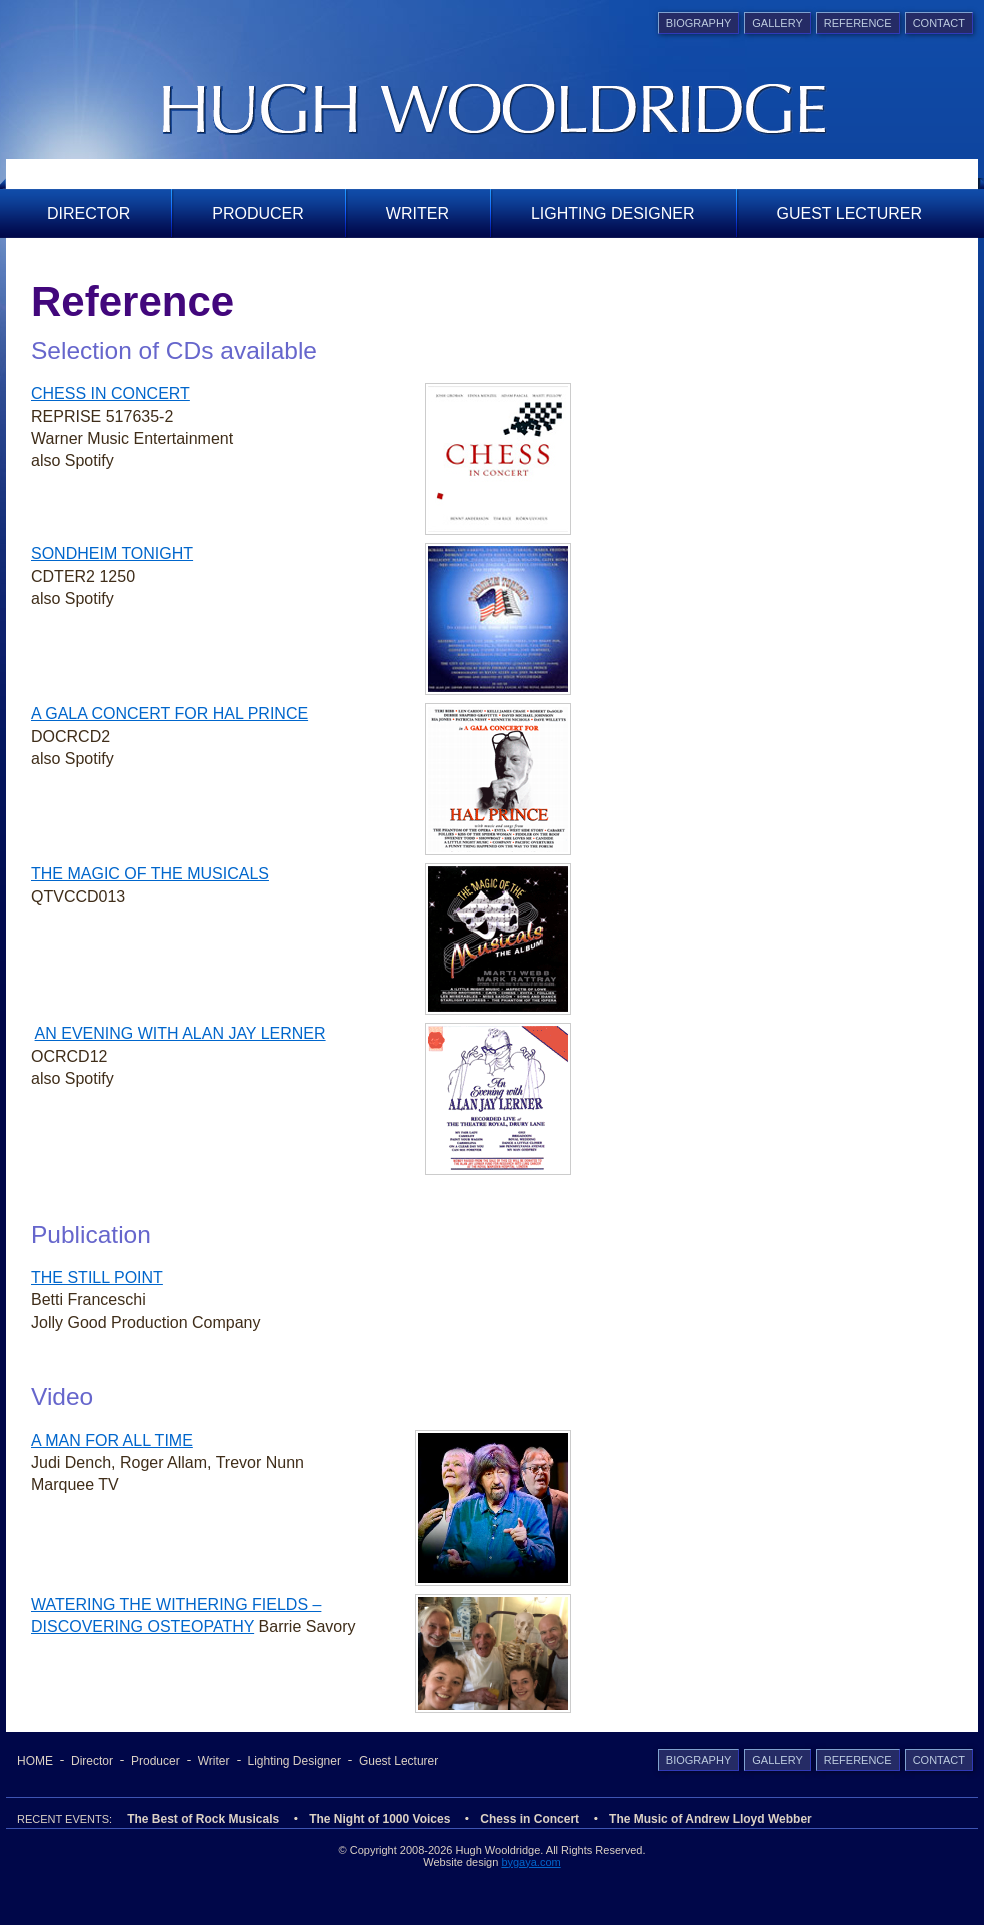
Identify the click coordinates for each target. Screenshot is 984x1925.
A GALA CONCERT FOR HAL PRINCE (169, 713)
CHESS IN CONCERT (110, 393)
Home (35, 1761)
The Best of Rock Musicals (203, 1819)
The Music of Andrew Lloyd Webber (710, 1819)
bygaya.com (530, 1862)
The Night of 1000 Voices (379, 1819)
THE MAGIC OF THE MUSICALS (150, 873)
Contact (939, 23)
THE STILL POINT (97, 1277)
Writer (417, 213)
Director (88, 213)
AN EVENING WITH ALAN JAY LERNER (180, 1033)
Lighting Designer (613, 213)
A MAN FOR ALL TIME (112, 1440)
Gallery (777, 23)
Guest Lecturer (850, 213)
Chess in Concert (529, 1819)
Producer (258, 213)
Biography (698, 23)
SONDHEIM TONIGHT (112, 553)
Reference (858, 23)
